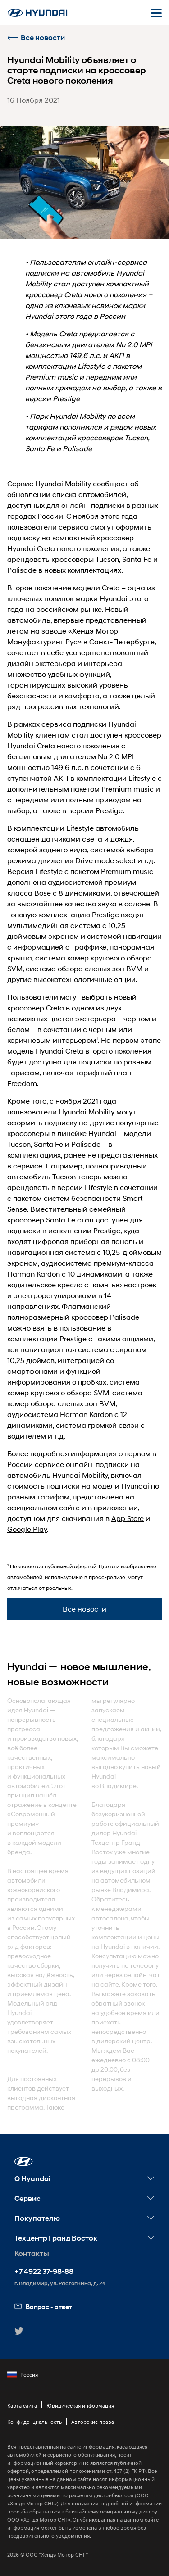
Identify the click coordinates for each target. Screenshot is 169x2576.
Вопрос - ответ (43, 2306)
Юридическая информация (80, 2405)
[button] (23, 2161)
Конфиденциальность (34, 2421)
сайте (69, 1507)
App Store (127, 1518)
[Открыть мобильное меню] (156, 12)
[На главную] (37, 13)
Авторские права (92, 2421)
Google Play (27, 1529)
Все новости (36, 37)
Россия (22, 2374)
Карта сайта (22, 2405)
